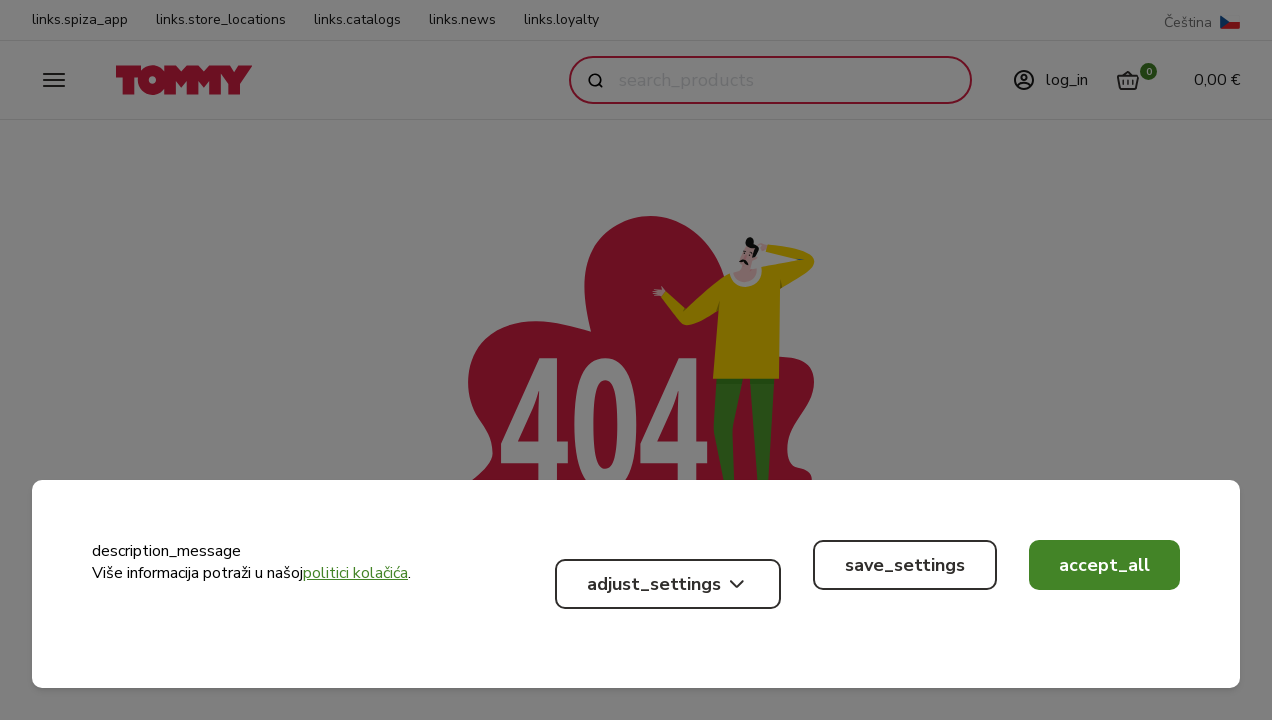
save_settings (905, 565)
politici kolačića (355, 573)
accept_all (1104, 565)
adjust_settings (668, 584)
